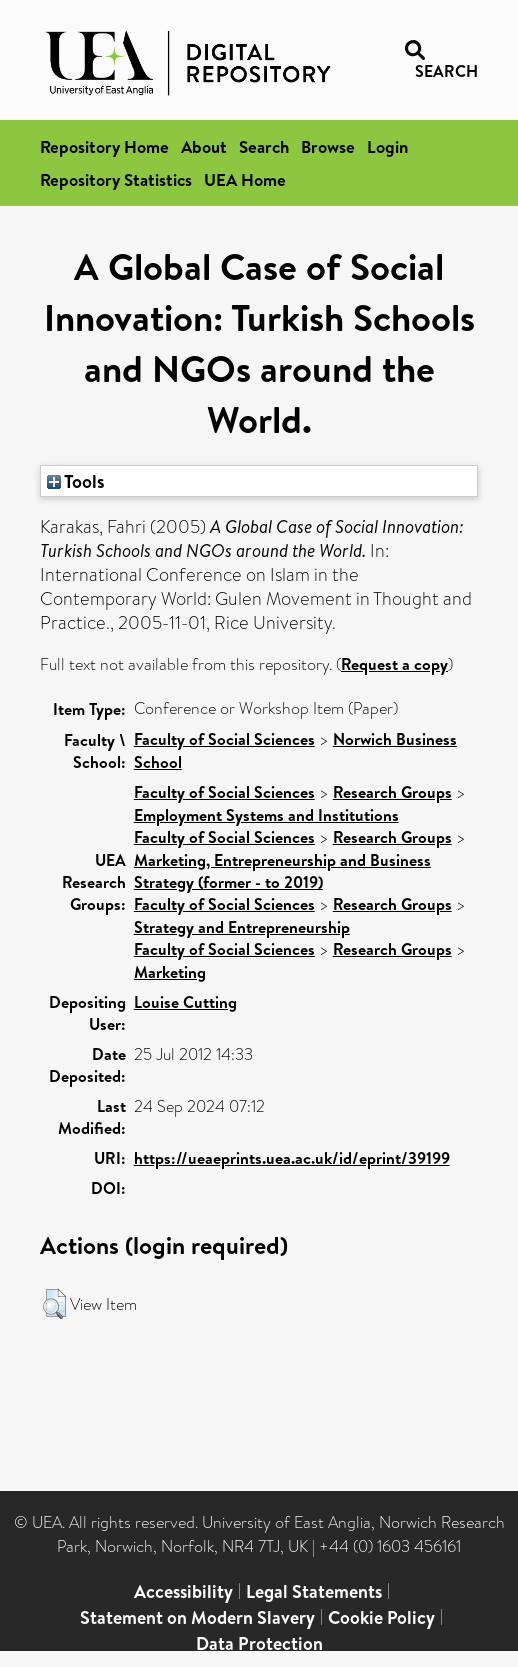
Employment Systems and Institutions (266, 815)
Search (264, 146)
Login (387, 146)
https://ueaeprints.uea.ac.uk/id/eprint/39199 (292, 1158)
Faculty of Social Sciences (224, 739)
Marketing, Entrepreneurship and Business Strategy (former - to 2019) (282, 871)
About (204, 146)
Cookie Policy (381, 1617)
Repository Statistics (116, 179)
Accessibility (183, 1591)
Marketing (170, 972)
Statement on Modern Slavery (197, 1617)
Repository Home (104, 146)
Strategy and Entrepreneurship (242, 927)
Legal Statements (314, 1591)
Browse (328, 146)
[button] (54, 1304)
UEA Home (245, 179)
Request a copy (394, 664)
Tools (76, 481)
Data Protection (259, 1643)
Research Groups (392, 792)
